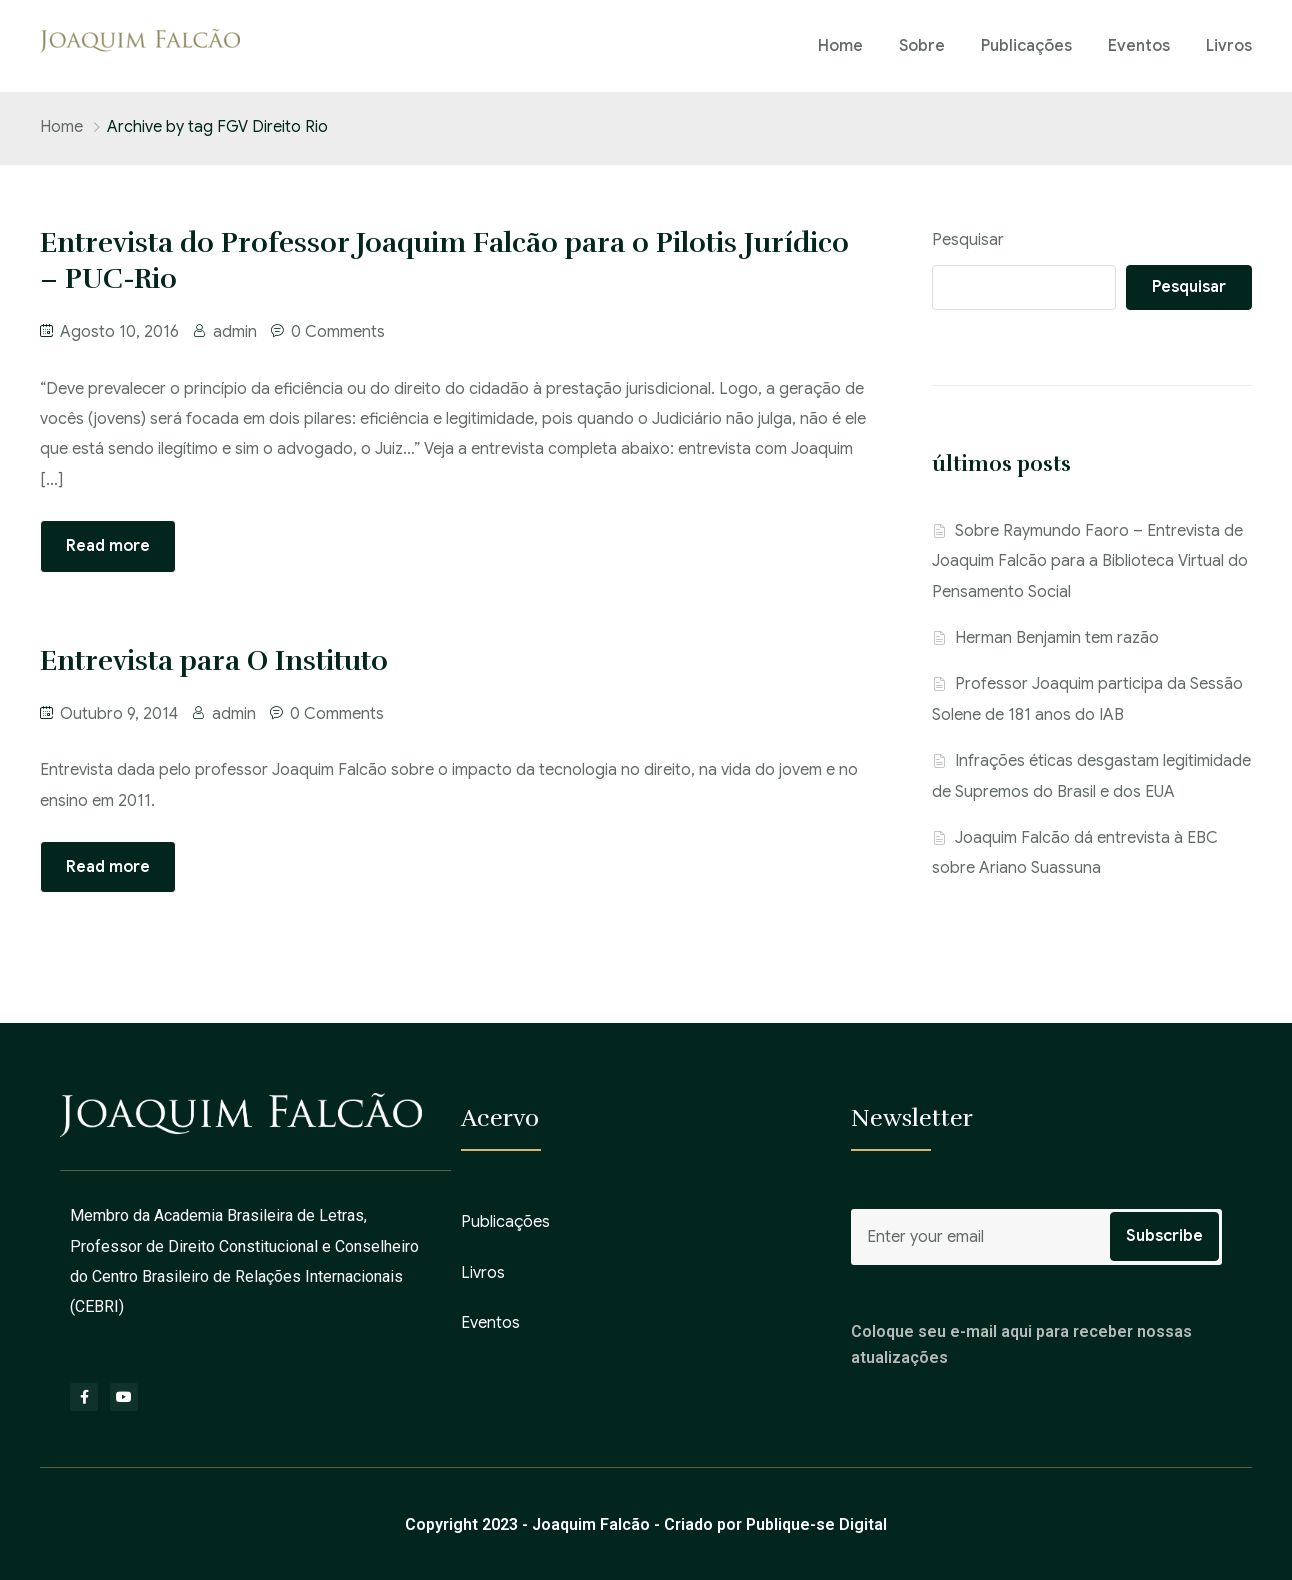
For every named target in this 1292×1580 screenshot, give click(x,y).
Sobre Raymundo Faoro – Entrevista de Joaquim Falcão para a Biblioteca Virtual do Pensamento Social (1090, 561)
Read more (108, 546)
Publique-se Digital (816, 1524)
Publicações (1026, 46)
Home (840, 46)
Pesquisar (968, 240)
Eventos (1139, 46)
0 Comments (338, 332)
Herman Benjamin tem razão (1057, 638)
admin (235, 332)
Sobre (922, 46)
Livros (1229, 46)
